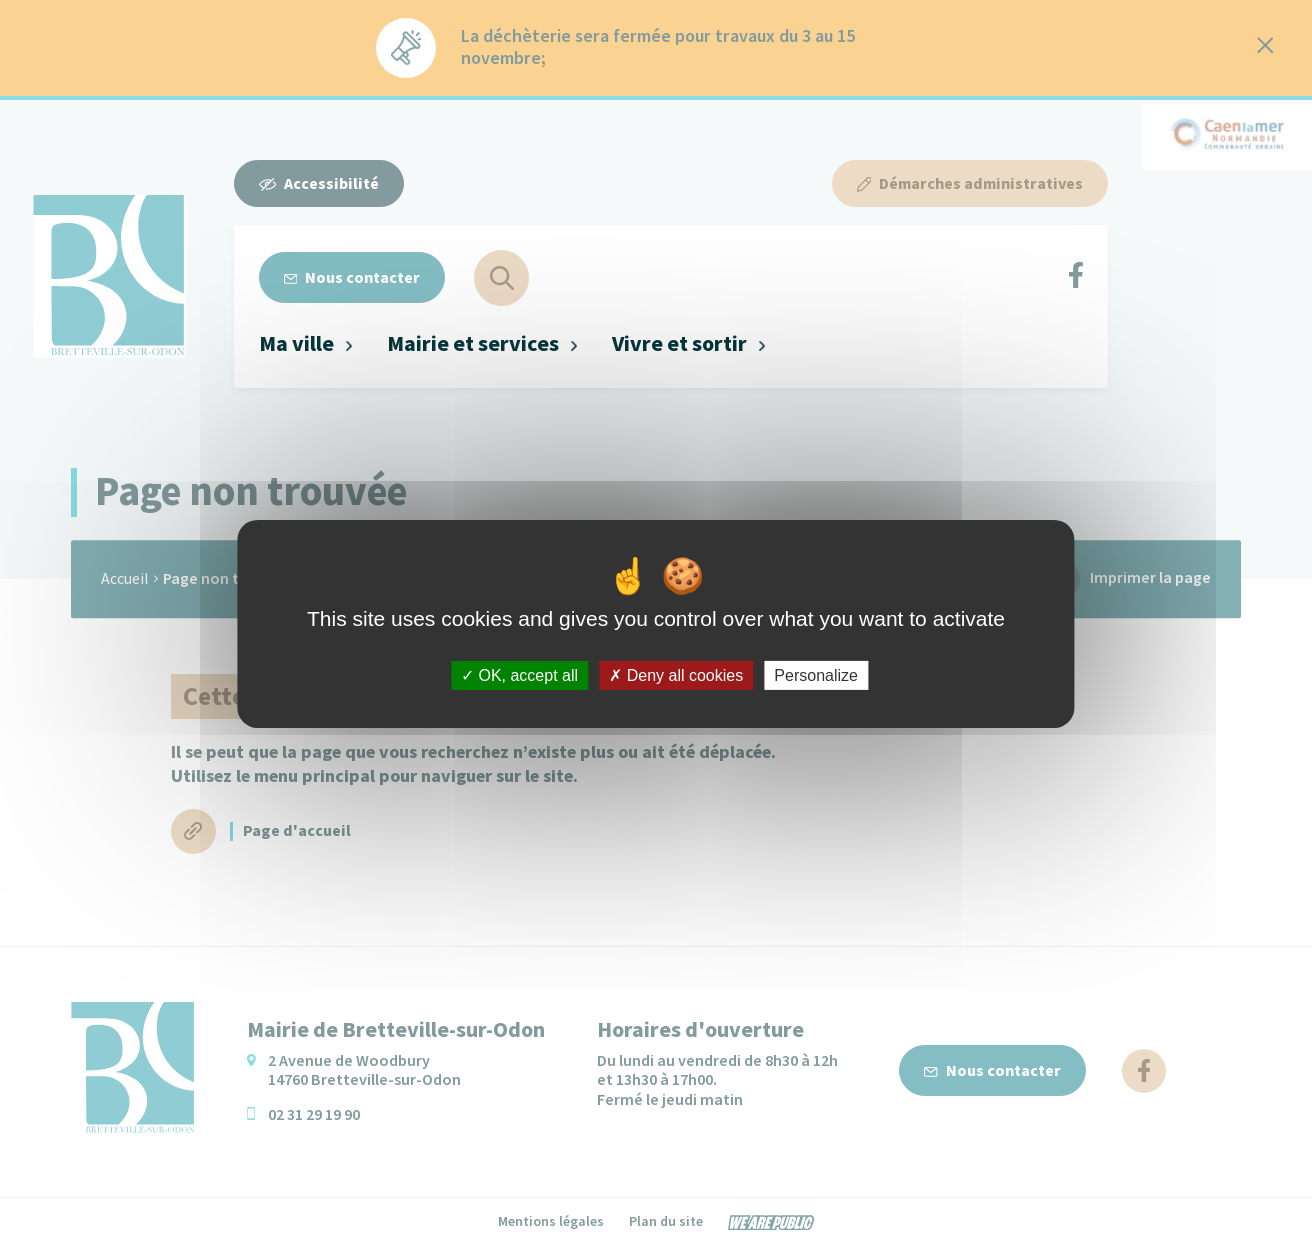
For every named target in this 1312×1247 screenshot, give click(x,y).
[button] (306, 344)
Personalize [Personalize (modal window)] (816, 674)
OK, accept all (519, 674)
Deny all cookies (676, 674)
